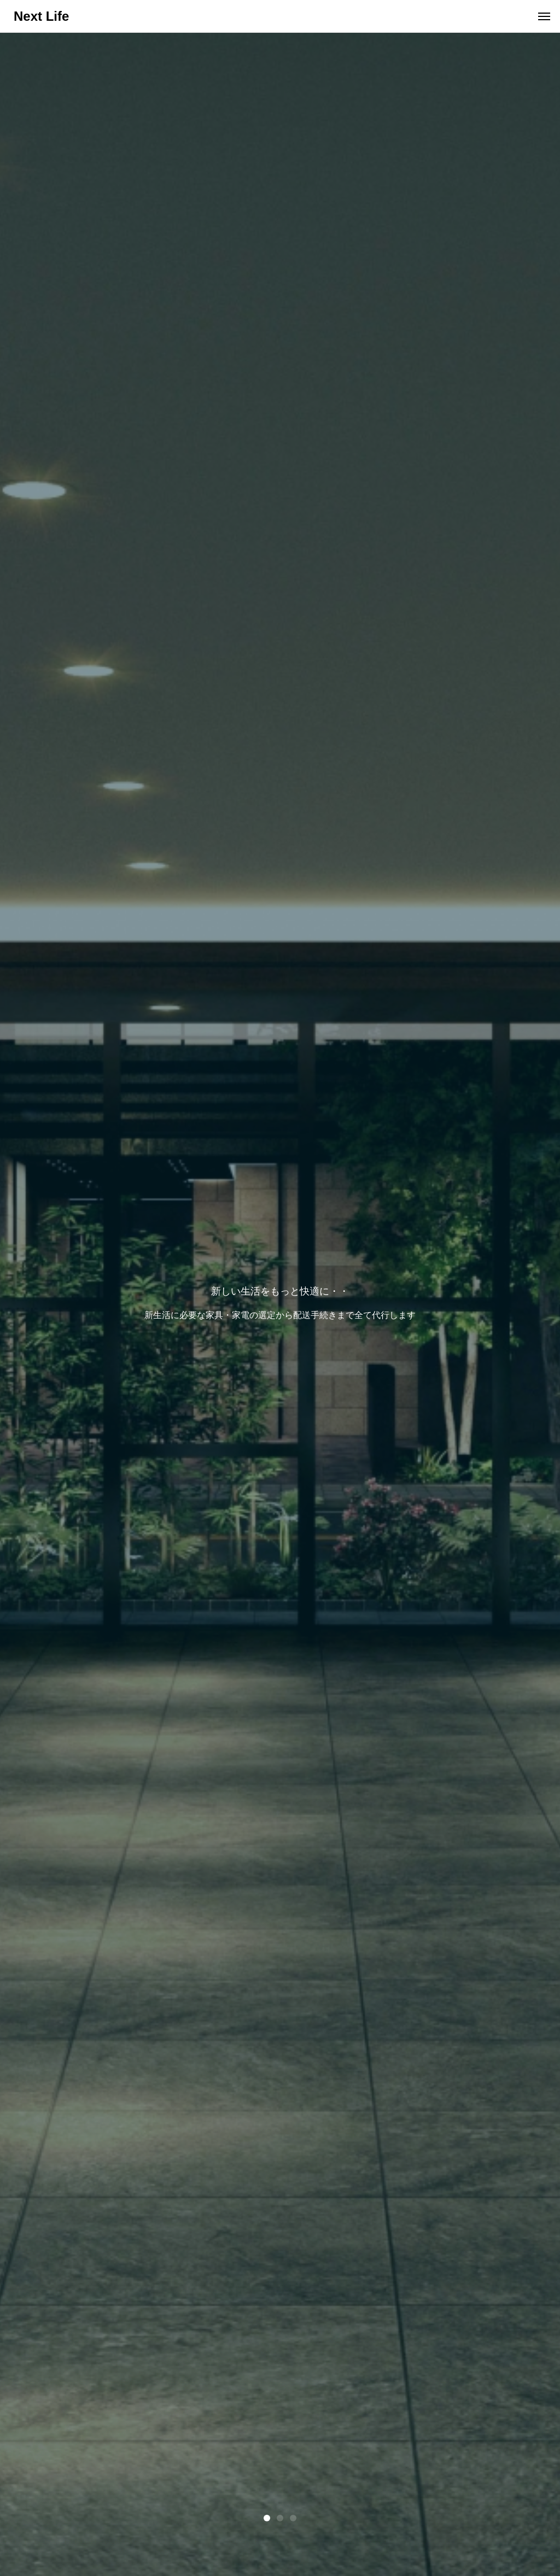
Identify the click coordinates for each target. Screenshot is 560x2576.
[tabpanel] (280, 1304)
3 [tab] (293, 2518)
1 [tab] (267, 2518)
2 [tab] (280, 2518)
